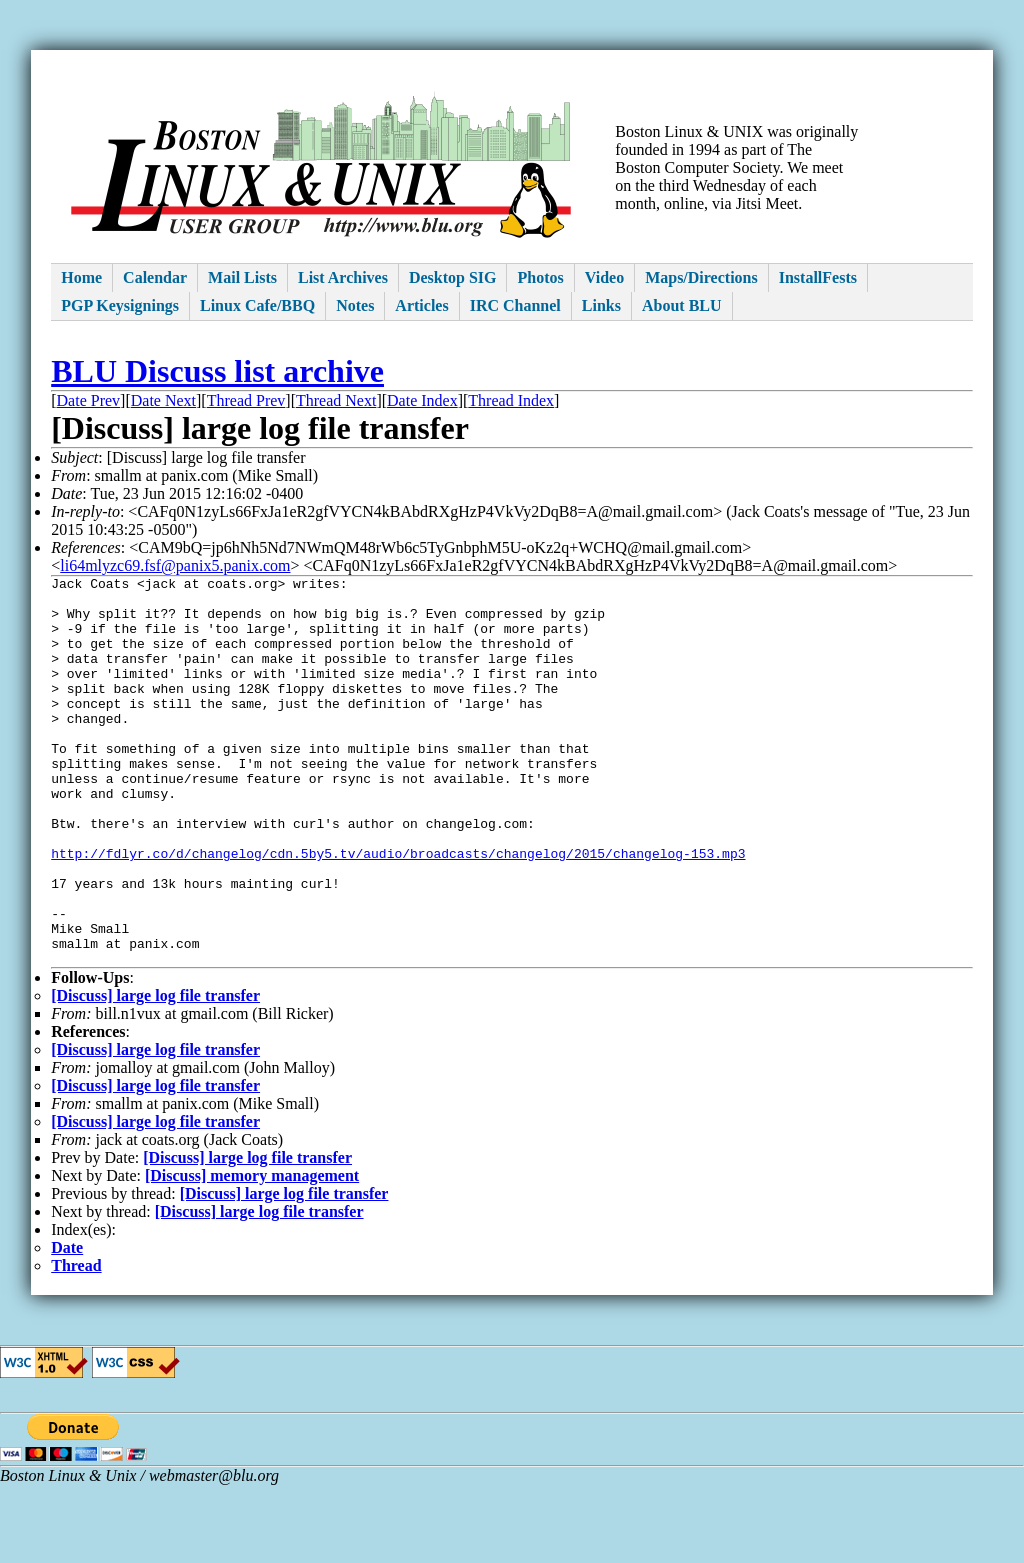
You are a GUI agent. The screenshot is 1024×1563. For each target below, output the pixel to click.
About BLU (682, 305)
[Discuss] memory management (252, 1253)
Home (81, 277)
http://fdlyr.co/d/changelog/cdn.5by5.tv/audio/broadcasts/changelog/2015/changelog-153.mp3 (398, 910)
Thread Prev (246, 400)
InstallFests (818, 277)
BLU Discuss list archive (217, 371)
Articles (421, 305)
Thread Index (511, 400)
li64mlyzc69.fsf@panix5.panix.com (175, 565)
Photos (540, 277)
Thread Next (336, 400)
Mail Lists (242, 277)
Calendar (155, 277)
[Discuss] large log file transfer (155, 1073)
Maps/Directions (701, 277)
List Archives (343, 277)
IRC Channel (515, 305)
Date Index (422, 400)
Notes (355, 305)
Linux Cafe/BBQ (257, 305)
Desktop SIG (453, 277)
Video (604, 277)
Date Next (163, 400)
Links (601, 305)
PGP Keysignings (120, 305)
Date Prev (89, 400)
